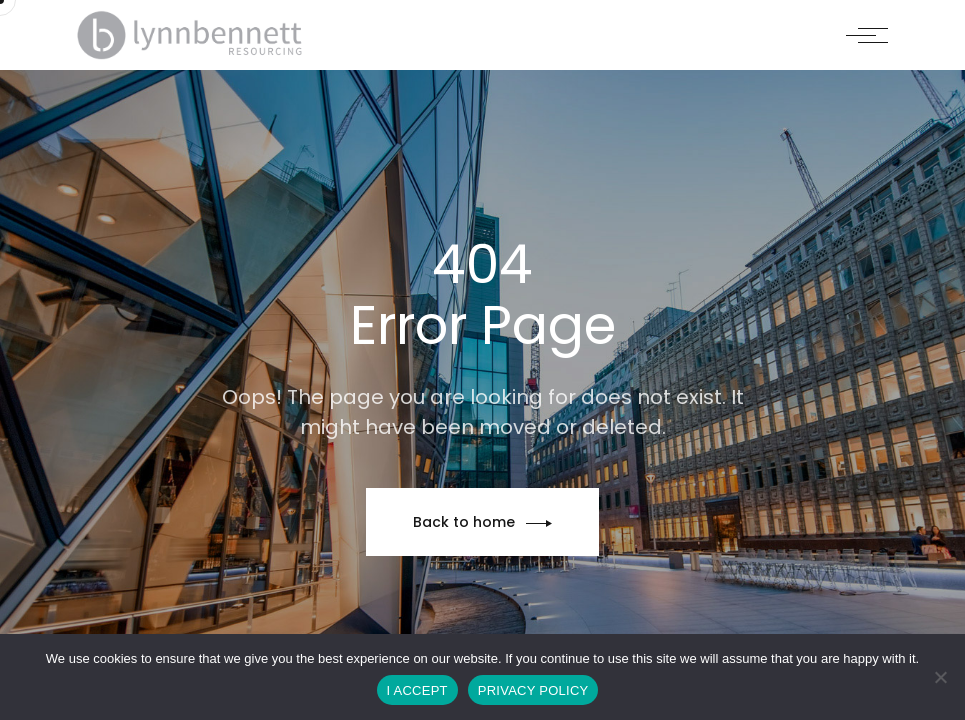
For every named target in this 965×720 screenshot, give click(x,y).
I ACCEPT (417, 690)
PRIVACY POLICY (533, 690)
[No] (940, 677)
